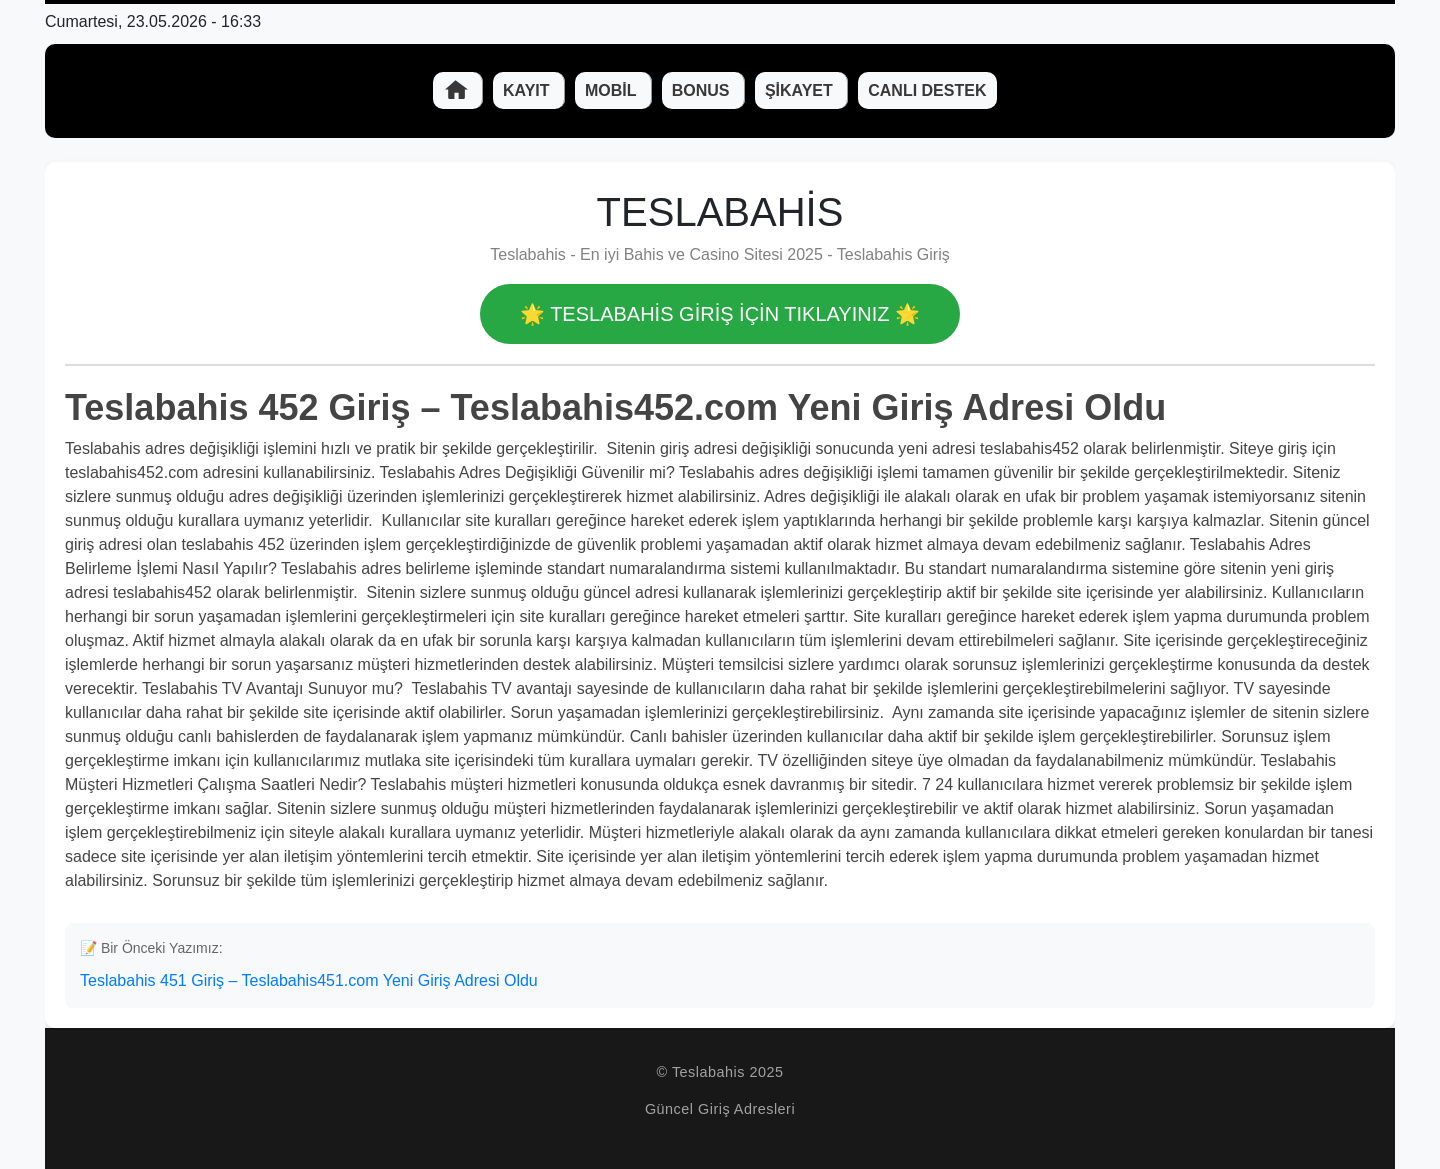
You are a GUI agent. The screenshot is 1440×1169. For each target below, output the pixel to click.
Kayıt (528, 90)
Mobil (613, 90)
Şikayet (801, 90)
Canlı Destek (927, 90)
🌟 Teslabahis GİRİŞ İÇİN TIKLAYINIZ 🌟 (720, 314)
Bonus (703, 90)
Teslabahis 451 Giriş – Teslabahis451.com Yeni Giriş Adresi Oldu (309, 980)
